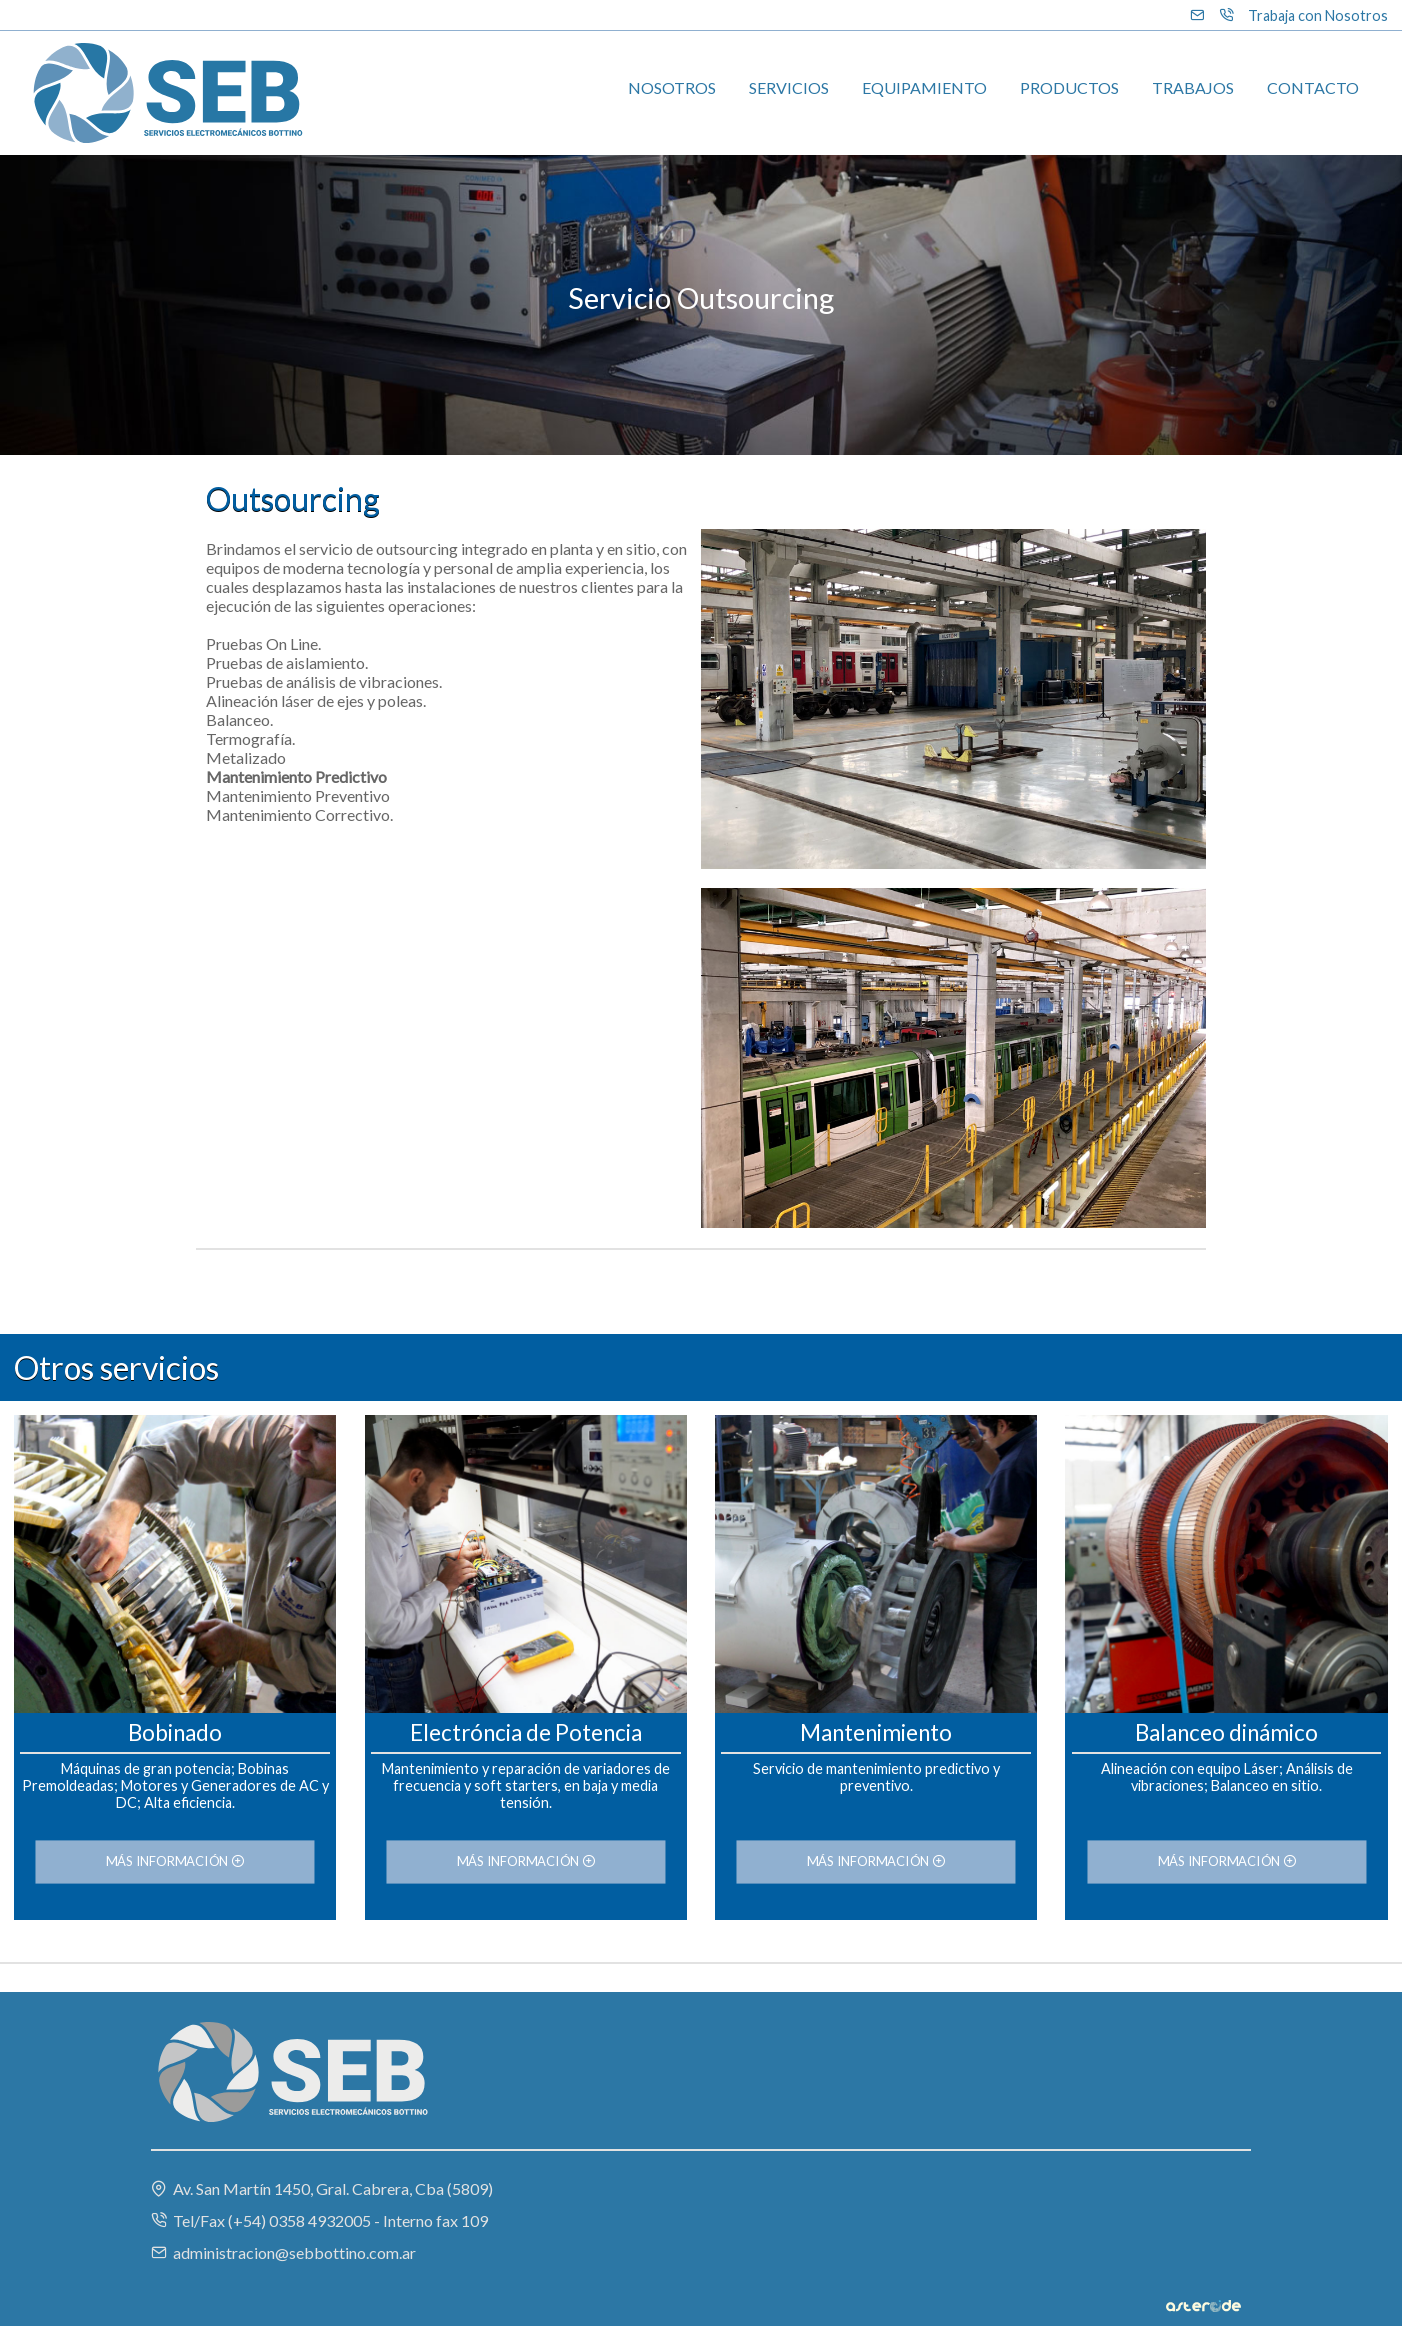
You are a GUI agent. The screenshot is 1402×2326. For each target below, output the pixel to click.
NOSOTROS (672, 87)
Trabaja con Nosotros (1318, 15)
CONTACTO (1313, 87)
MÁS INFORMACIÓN (175, 1862)
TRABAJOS (1193, 87)
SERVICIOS (789, 87)
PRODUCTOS (1069, 87)
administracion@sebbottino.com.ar (283, 2252)
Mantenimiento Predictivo (296, 776)
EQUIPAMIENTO (924, 87)
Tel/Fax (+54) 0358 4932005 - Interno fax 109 (319, 2220)
